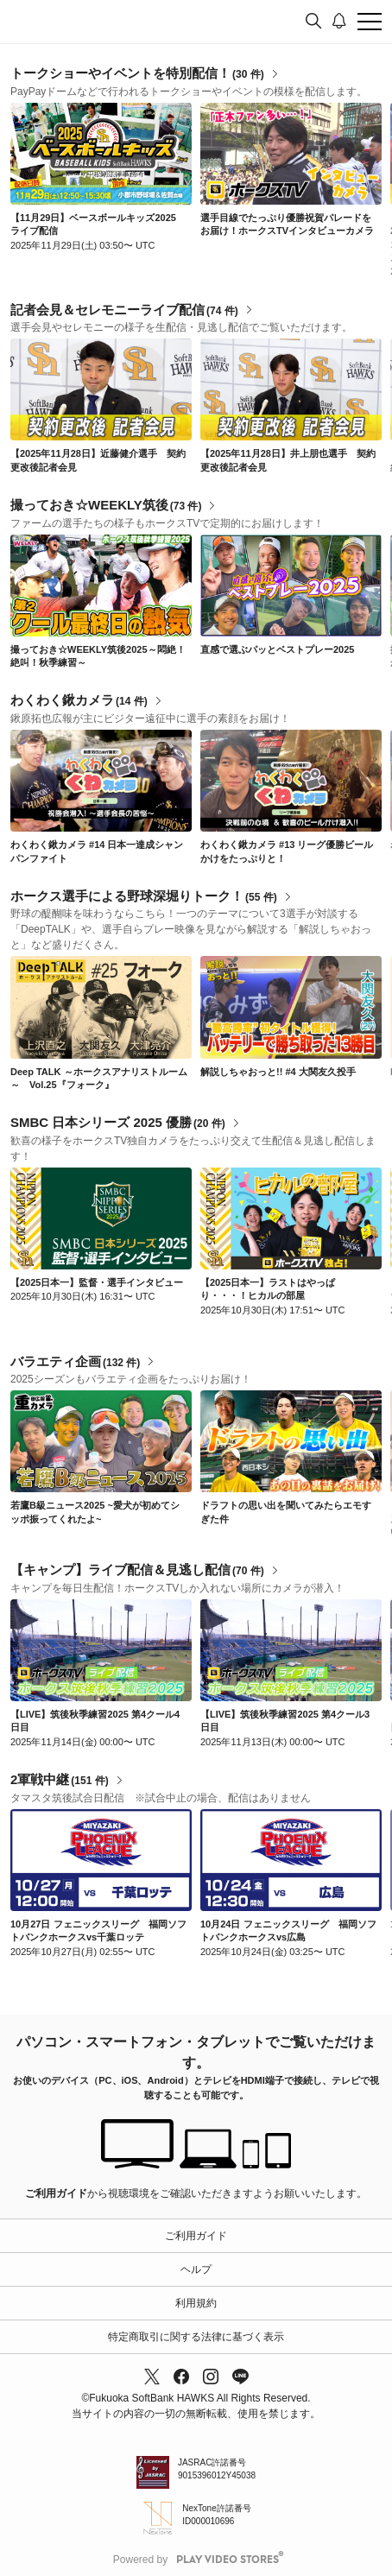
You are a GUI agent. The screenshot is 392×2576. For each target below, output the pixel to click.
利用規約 (196, 2303)
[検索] (313, 21)
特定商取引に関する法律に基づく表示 (196, 2337)
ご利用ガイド (56, 2193)
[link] (101, 154)
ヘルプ (196, 2269)
